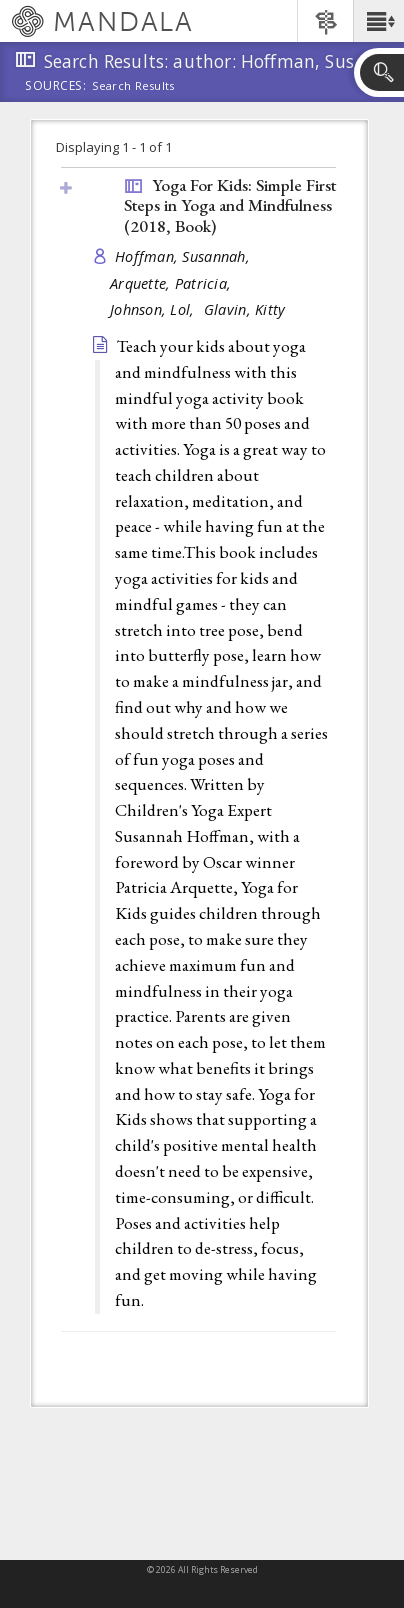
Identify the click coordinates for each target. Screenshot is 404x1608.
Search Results (133, 86)
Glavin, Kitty (245, 309)
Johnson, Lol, (154, 309)
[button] (378, 21)
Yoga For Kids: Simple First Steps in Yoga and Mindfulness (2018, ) (230, 205)
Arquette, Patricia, (173, 283)
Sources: (56, 87)
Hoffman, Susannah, (184, 256)
